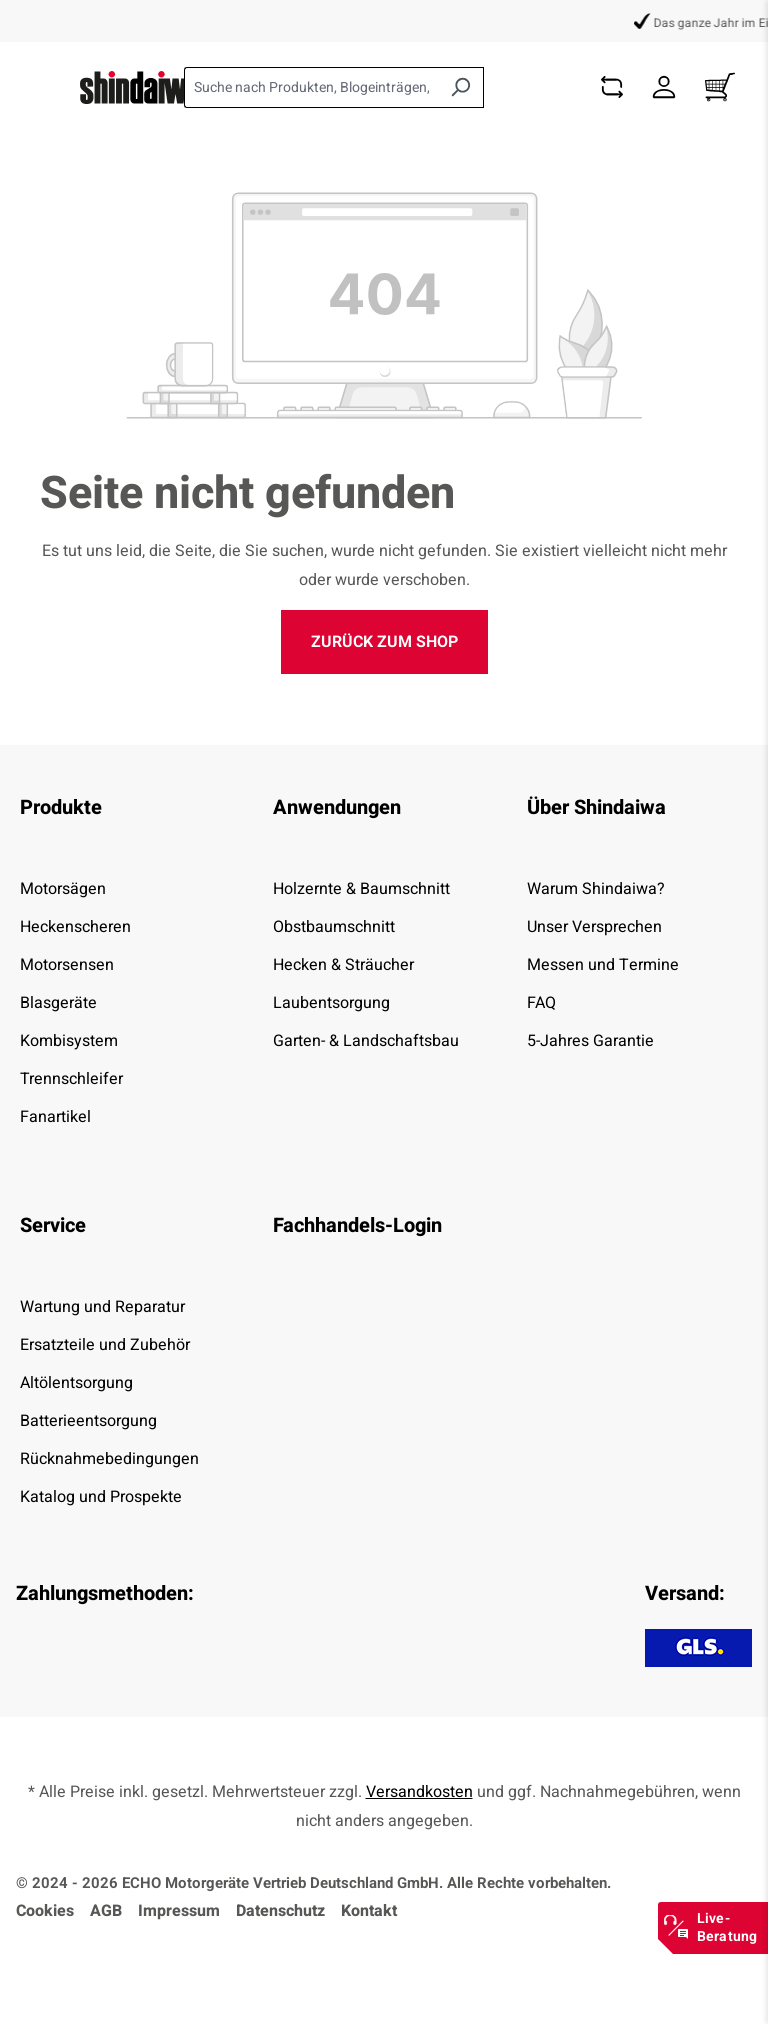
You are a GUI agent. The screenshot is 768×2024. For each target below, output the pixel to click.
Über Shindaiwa (596, 807)
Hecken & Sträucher (343, 965)
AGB (106, 1911)
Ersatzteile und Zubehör (105, 1345)
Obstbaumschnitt (334, 927)
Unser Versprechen (594, 927)
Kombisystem (69, 1041)
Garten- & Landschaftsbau (366, 1041)
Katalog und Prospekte (101, 1497)
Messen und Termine (603, 965)
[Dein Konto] (664, 87)
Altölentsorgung (76, 1383)
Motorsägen (63, 889)
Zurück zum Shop (384, 642)
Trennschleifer (71, 1079)
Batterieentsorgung (88, 1421)
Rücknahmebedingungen (109, 1459)
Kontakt (369, 1911)
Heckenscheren (75, 927)
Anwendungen (337, 807)
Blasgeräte (58, 1003)
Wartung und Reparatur (102, 1307)
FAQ (541, 1003)
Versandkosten (419, 1792)
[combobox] (311, 87)
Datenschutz (280, 1911)
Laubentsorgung (331, 1003)
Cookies (45, 1911)
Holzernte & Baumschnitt (361, 889)
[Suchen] (460, 87)
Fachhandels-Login (357, 1225)
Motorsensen (67, 965)
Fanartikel (55, 1117)
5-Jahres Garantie (590, 1041)
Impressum (179, 1911)
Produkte (61, 807)
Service (53, 1225)
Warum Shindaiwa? (596, 889)
